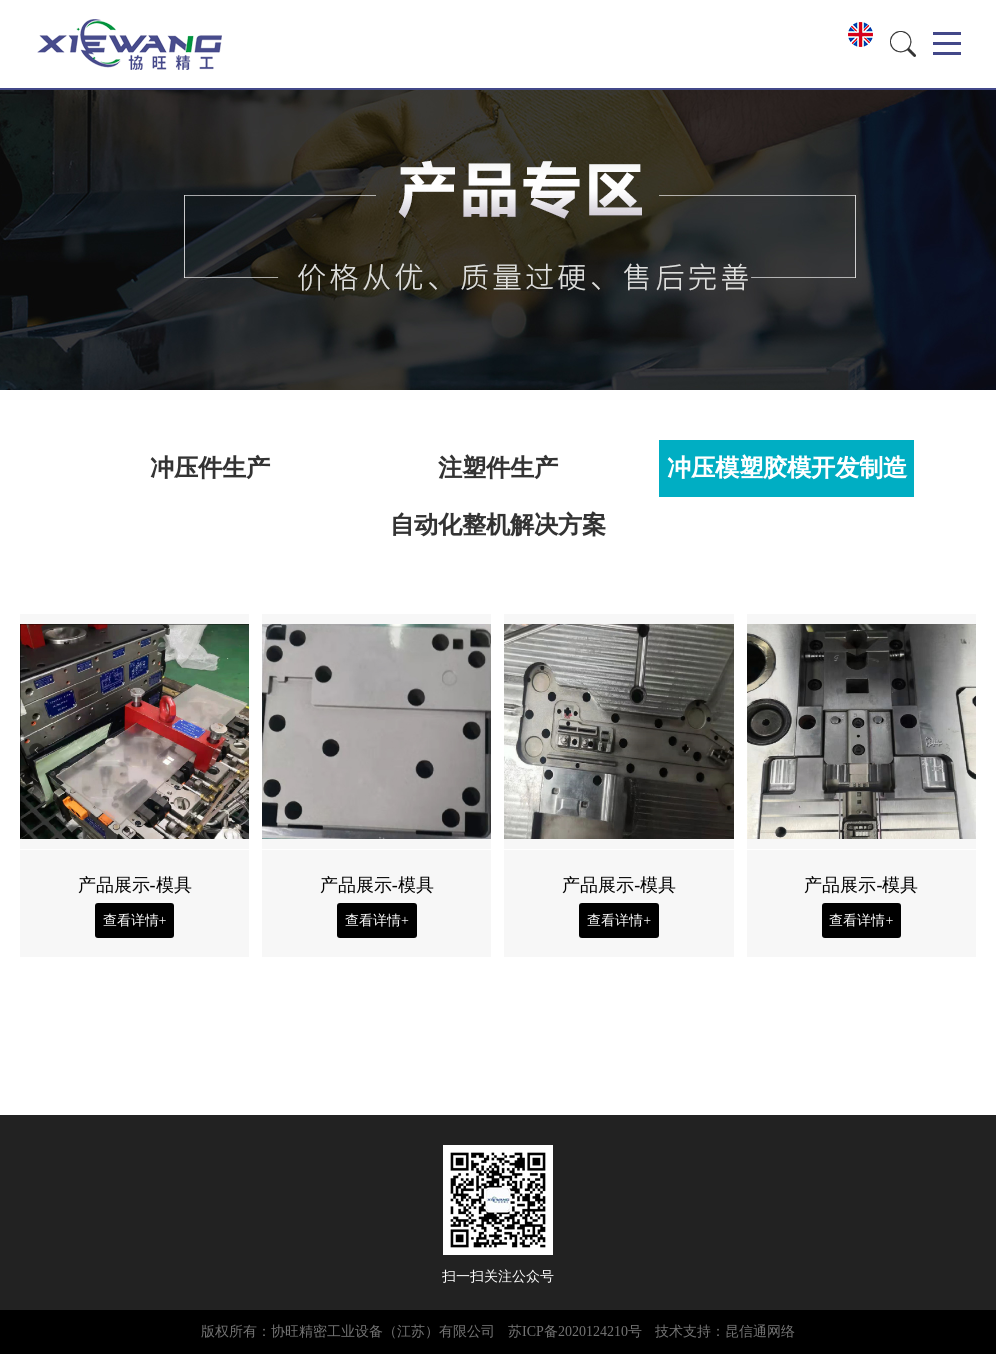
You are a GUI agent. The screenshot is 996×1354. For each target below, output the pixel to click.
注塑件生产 (498, 468)
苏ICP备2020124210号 (575, 1331)
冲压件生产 (210, 468)
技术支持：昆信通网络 (725, 1331)
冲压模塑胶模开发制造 (787, 468)
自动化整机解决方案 (498, 525)
